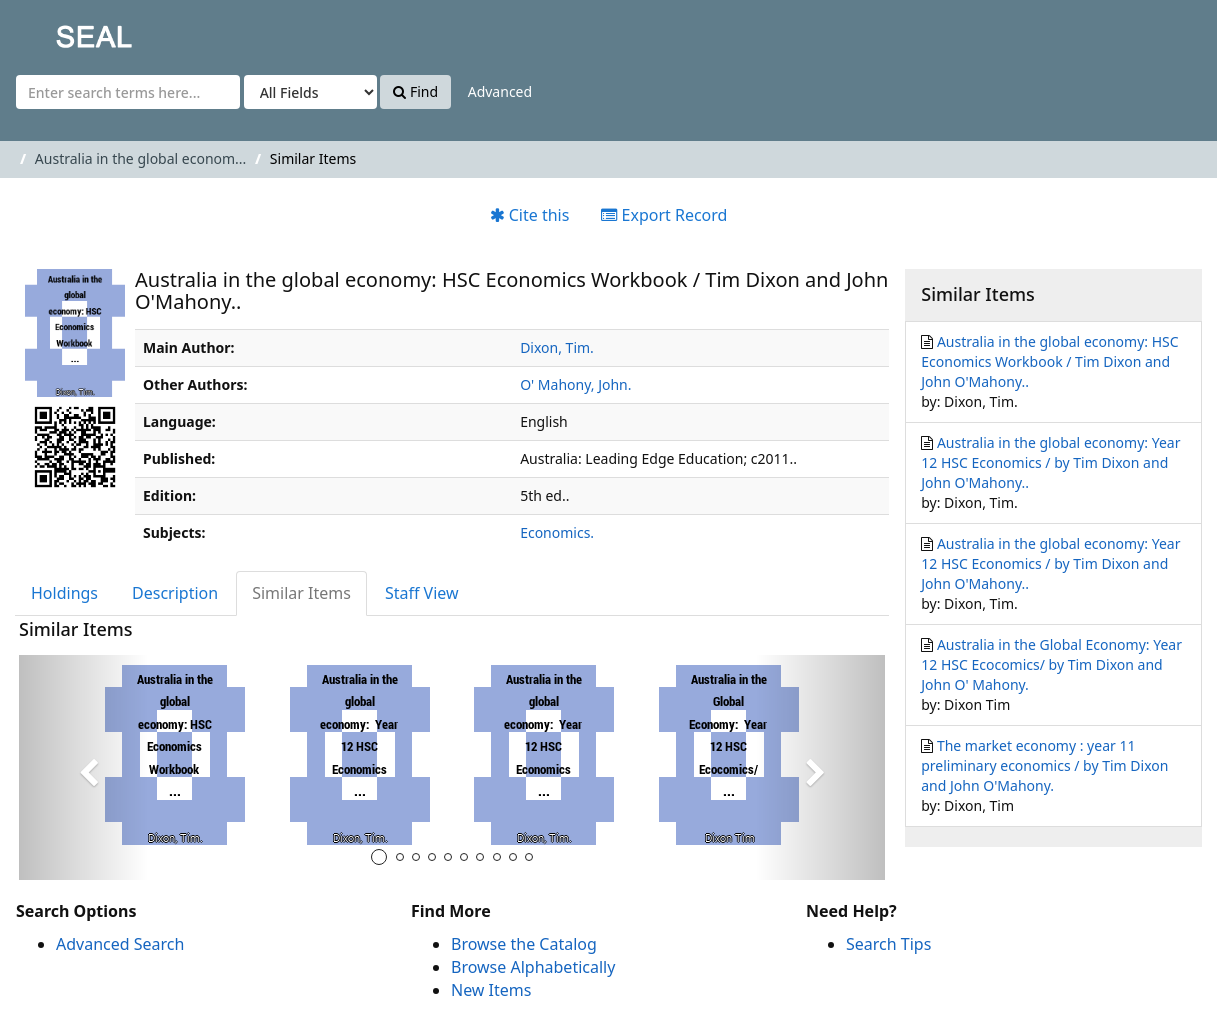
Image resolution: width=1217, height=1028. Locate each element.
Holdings (64, 593)
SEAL (54, 30)
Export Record (664, 215)
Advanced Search (120, 944)
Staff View (422, 593)
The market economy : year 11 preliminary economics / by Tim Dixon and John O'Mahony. (1044, 765)
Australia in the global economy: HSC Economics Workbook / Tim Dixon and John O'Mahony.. (1049, 361)
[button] (84, 767)
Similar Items (301, 593)
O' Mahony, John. (575, 384)
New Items (491, 990)
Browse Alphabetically (533, 967)
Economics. (557, 532)
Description (175, 593)
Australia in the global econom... (141, 158)
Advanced (500, 91)
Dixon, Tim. (557, 347)
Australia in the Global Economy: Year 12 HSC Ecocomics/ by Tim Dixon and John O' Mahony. (1051, 664)
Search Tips (888, 944)
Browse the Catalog (524, 944)
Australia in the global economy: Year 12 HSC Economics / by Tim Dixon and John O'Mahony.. (1050, 462)
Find (415, 91)
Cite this (530, 215)
